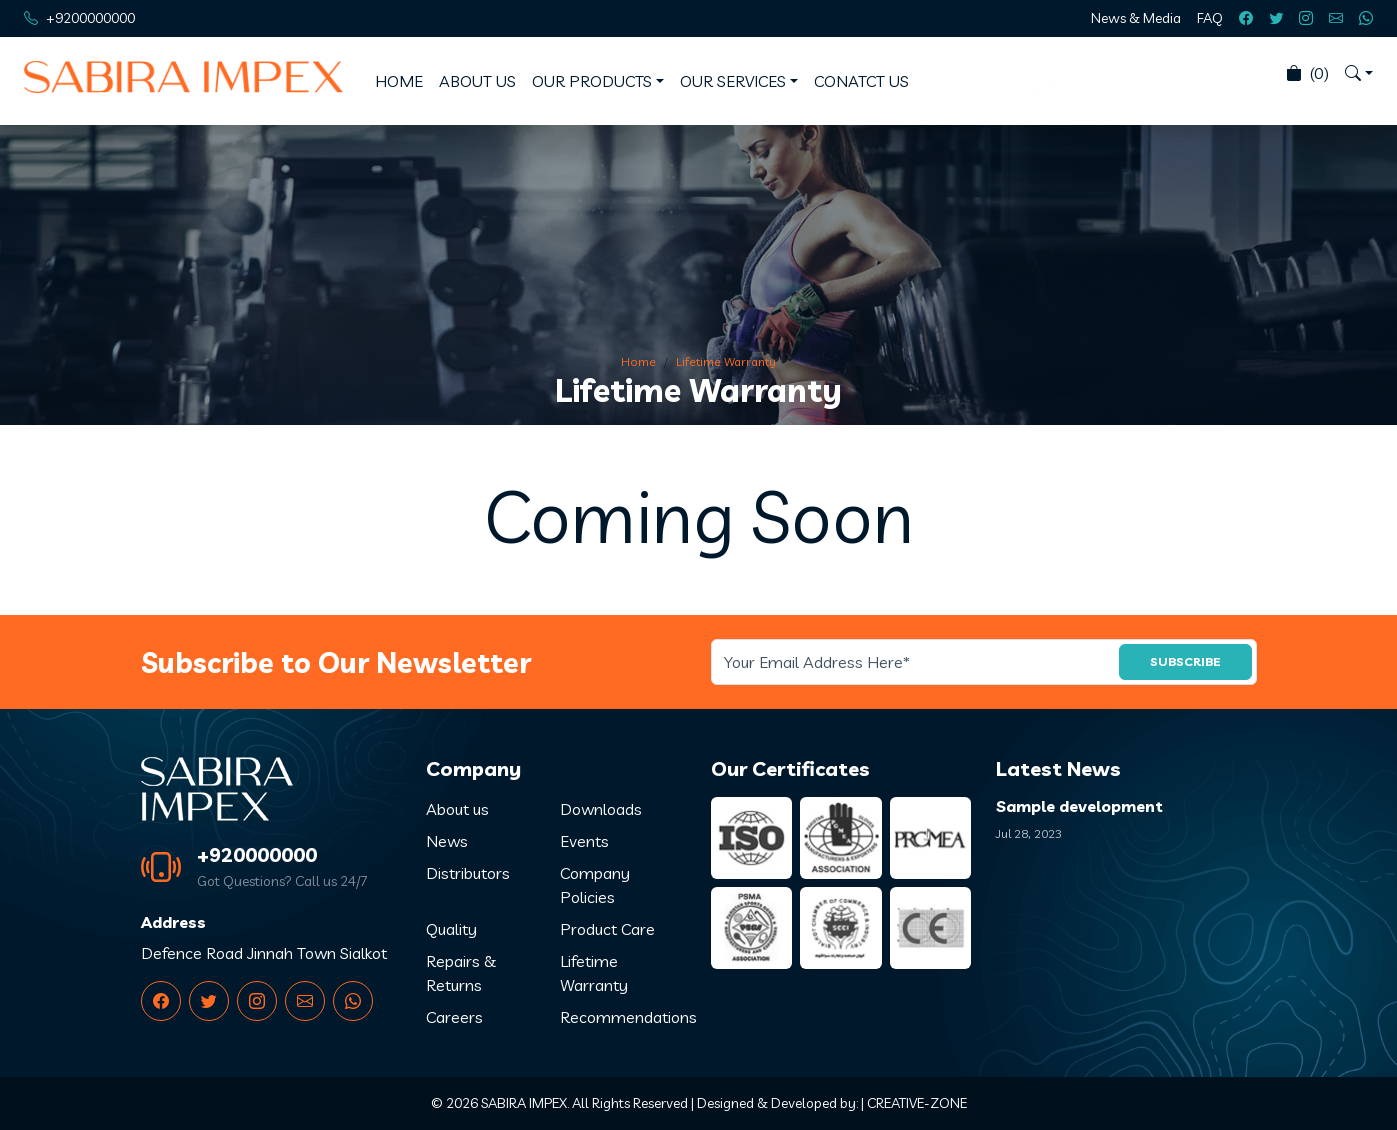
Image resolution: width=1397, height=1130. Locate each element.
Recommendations (628, 1017)
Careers (454, 1017)
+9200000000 (90, 18)
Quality (451, 929)
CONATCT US (861, 81)
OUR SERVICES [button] (733, 81)
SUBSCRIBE (1185, 661)
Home (638, 361)
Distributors (468, 873)
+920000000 (257, 854)
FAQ (1210, 18)
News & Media (1136, 18)
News (447, 841)
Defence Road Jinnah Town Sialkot (264, 953)
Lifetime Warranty (726, 361)
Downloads (601, 809)
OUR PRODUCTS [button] (592, 81)
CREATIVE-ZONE (917, 1103)
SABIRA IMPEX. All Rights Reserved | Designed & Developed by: (669, 1103)
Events (584, 841)
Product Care (607, 929)
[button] (1359, 73)
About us (457, 809)
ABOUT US (477, 81)
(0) (1307, 73)
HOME (399, 81)
